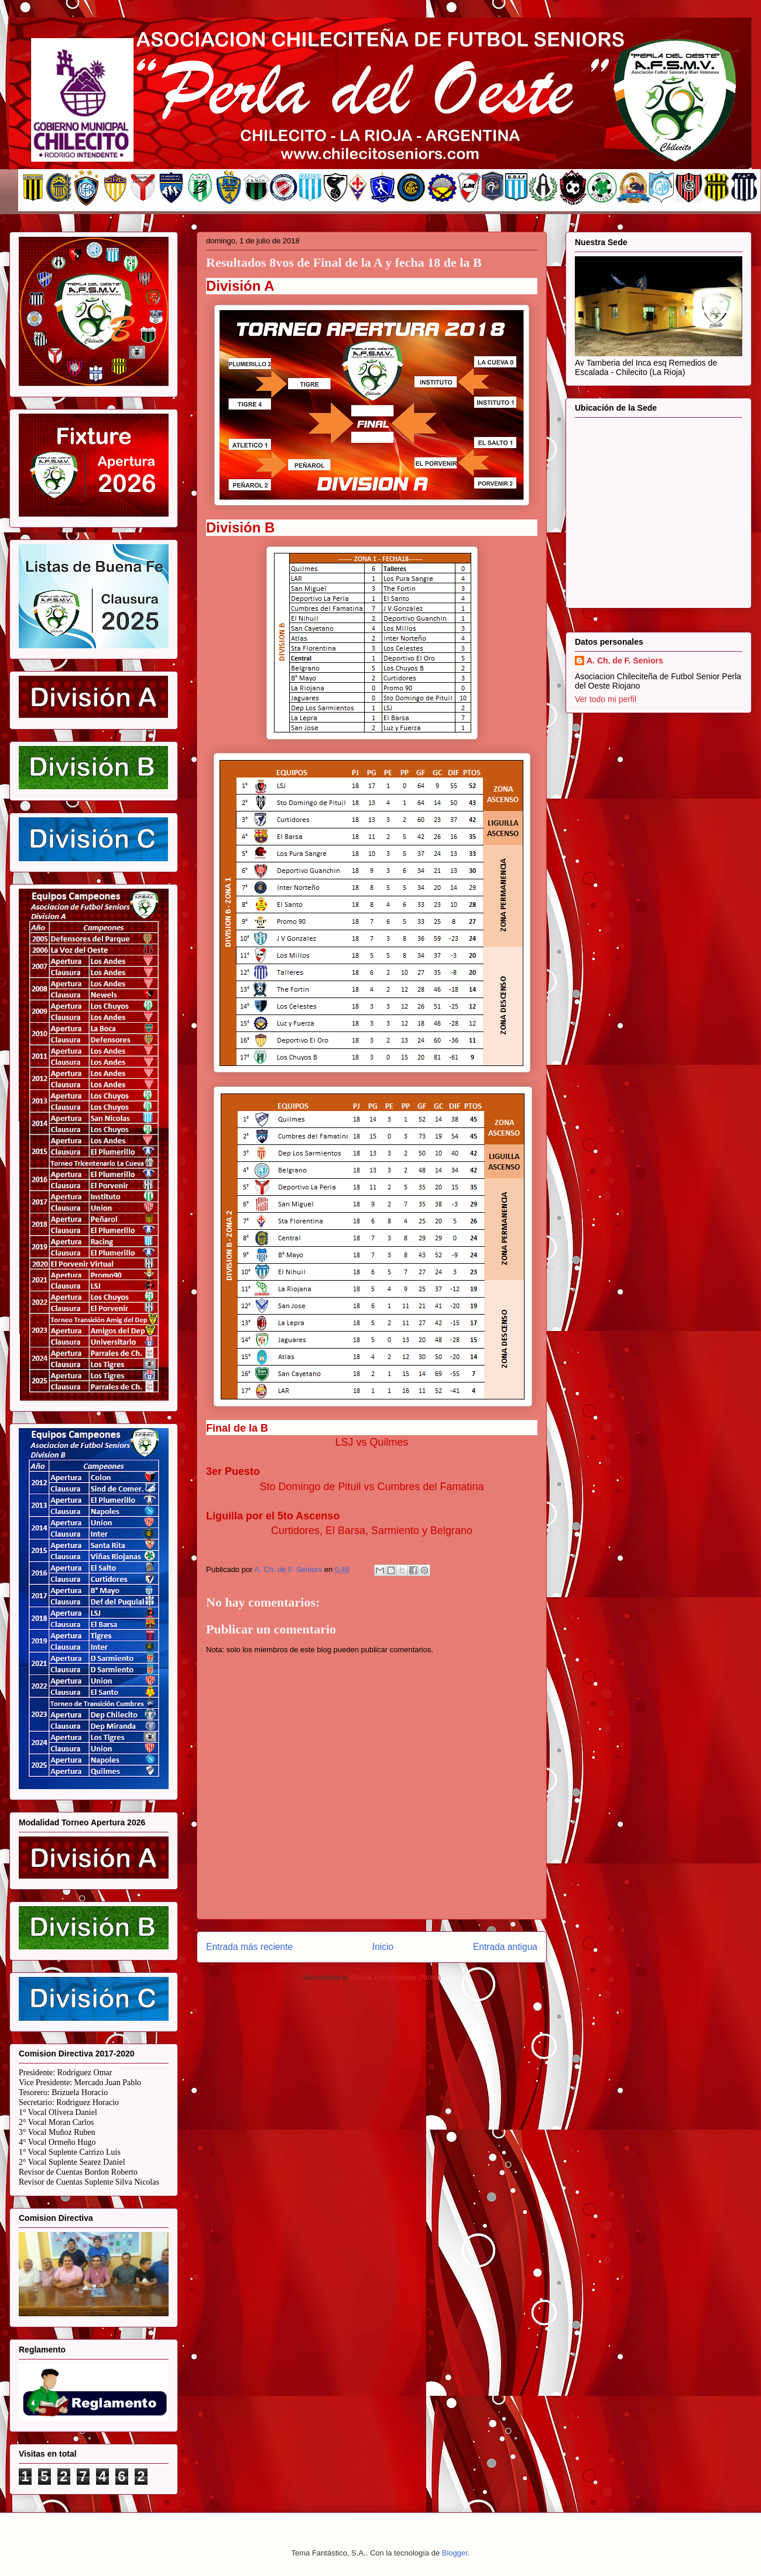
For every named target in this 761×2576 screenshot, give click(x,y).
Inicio (382, 1947)
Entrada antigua (505, 1947)
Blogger (455, 2553)
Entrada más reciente (249, 1947)
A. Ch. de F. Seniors (625, 660)
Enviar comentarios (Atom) (396, 1977)
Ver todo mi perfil (605, 699)
